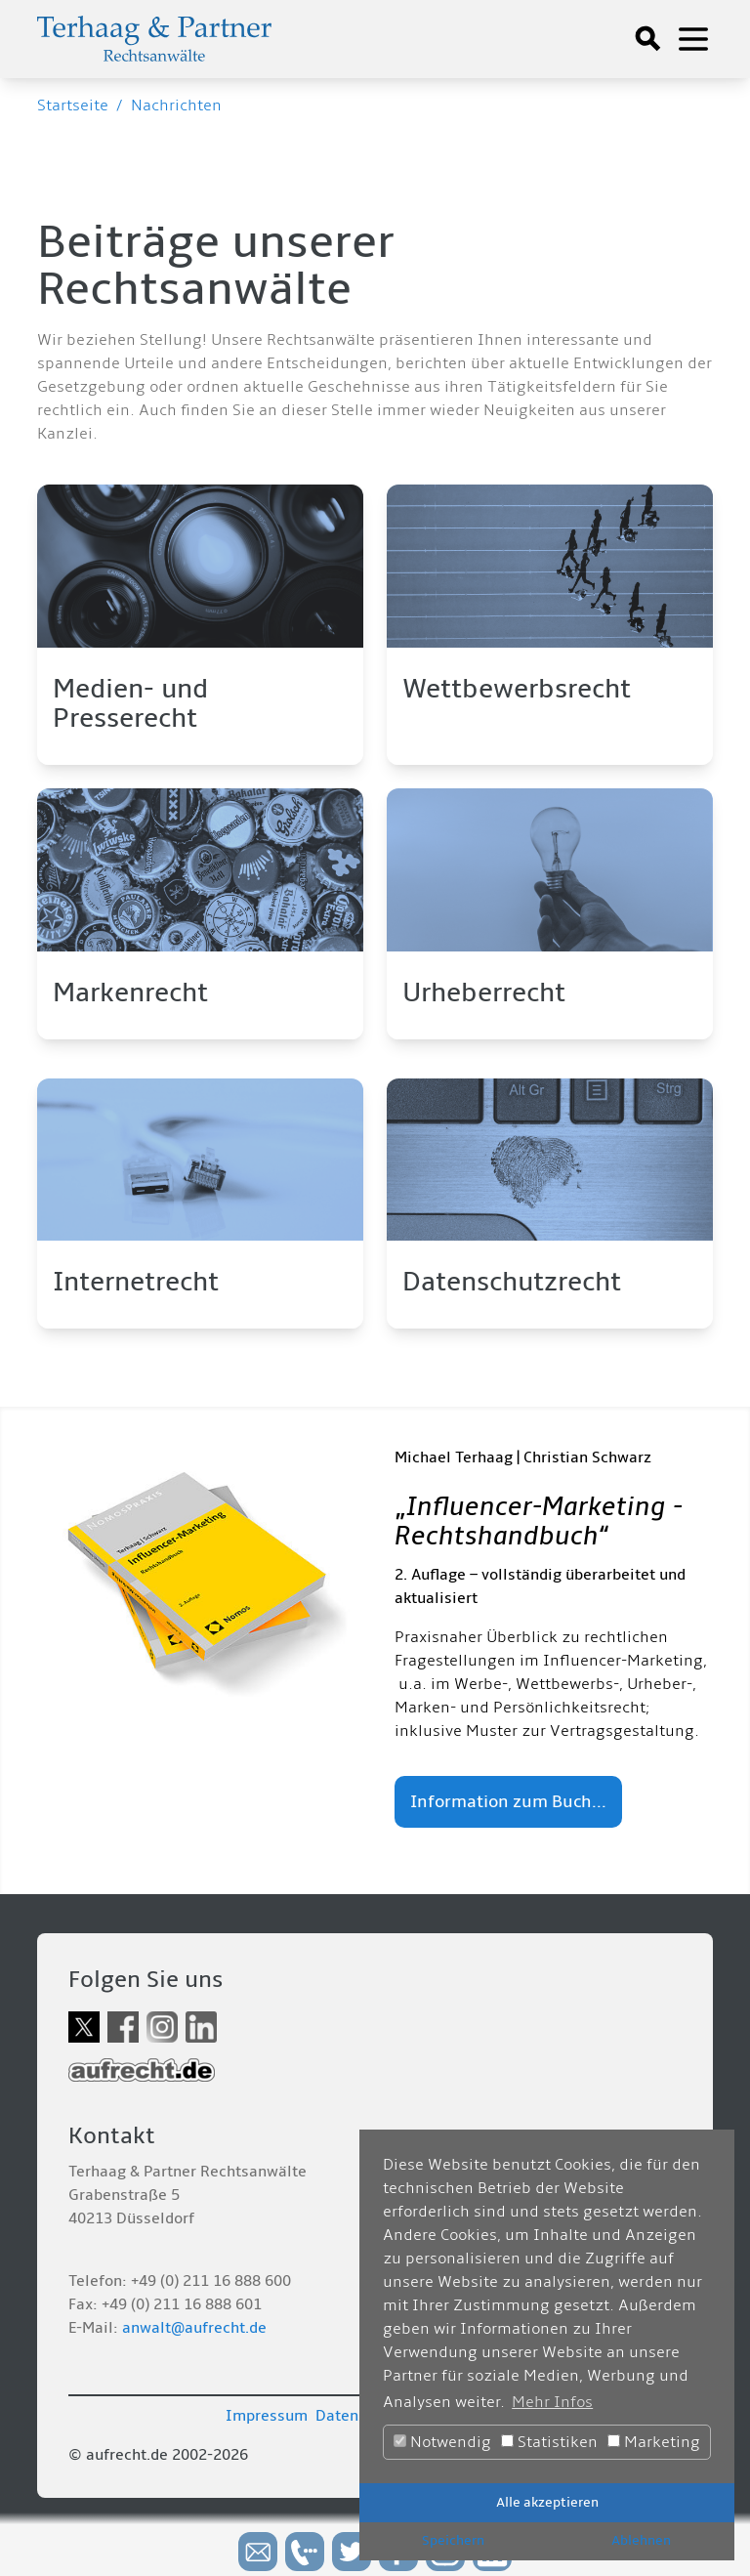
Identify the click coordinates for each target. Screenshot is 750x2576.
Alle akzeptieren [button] (547, 2502)
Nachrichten (176, 105)
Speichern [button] (453, 2540)
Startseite (72, 105)
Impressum (267, 2416)
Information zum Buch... (508, 1802)
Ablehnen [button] (641, 2540)
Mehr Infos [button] (552, 2402)
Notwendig (442, 2442)
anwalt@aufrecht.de (194, 2328)
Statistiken (549, 2442)
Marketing (653, 2442)
